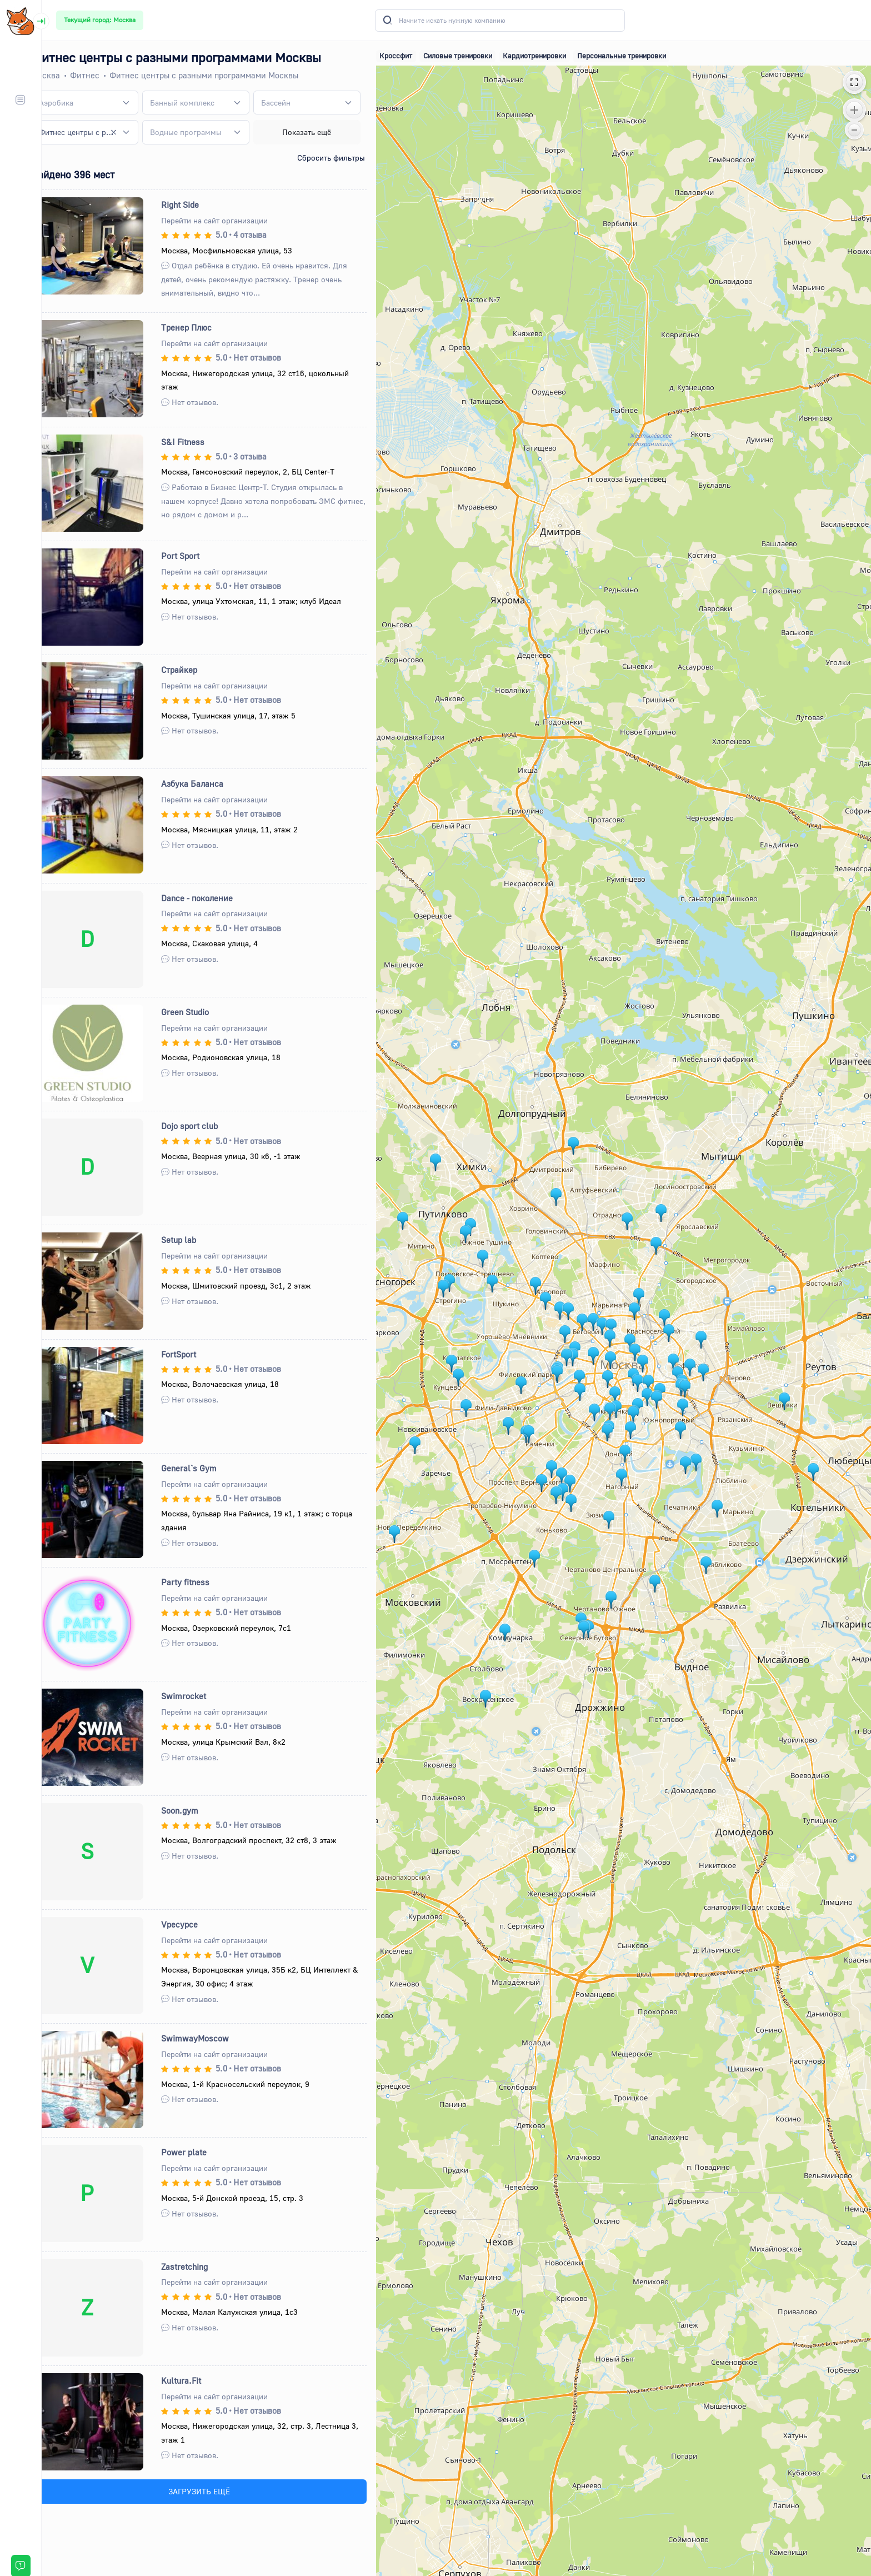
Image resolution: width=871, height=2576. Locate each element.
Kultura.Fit (198, 2380)
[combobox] (103, 103)
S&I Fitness (199, 442)
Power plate (200, 2152)
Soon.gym (196, 1810)
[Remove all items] (130, 131)
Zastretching (201, 2267)
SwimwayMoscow (212, 2038)
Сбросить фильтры (343, 157)
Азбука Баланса (209, 783)
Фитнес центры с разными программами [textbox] (95, 132)
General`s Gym (205, 1468)
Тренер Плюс (203, 327)
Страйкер (196, 670)
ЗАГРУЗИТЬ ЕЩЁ (215, 2491)
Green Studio (202, 1012)
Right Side (197, 204)
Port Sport (197, 556)
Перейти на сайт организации (231, 220)
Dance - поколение (213, 898)
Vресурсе (196, 1924)
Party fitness (202, 1582)
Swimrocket (200, 1696)
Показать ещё (320, 132)
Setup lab (195, 1240)
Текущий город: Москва (100, 20)
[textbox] (75, 102)
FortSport (195, 1354)
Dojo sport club (206, 1126)
